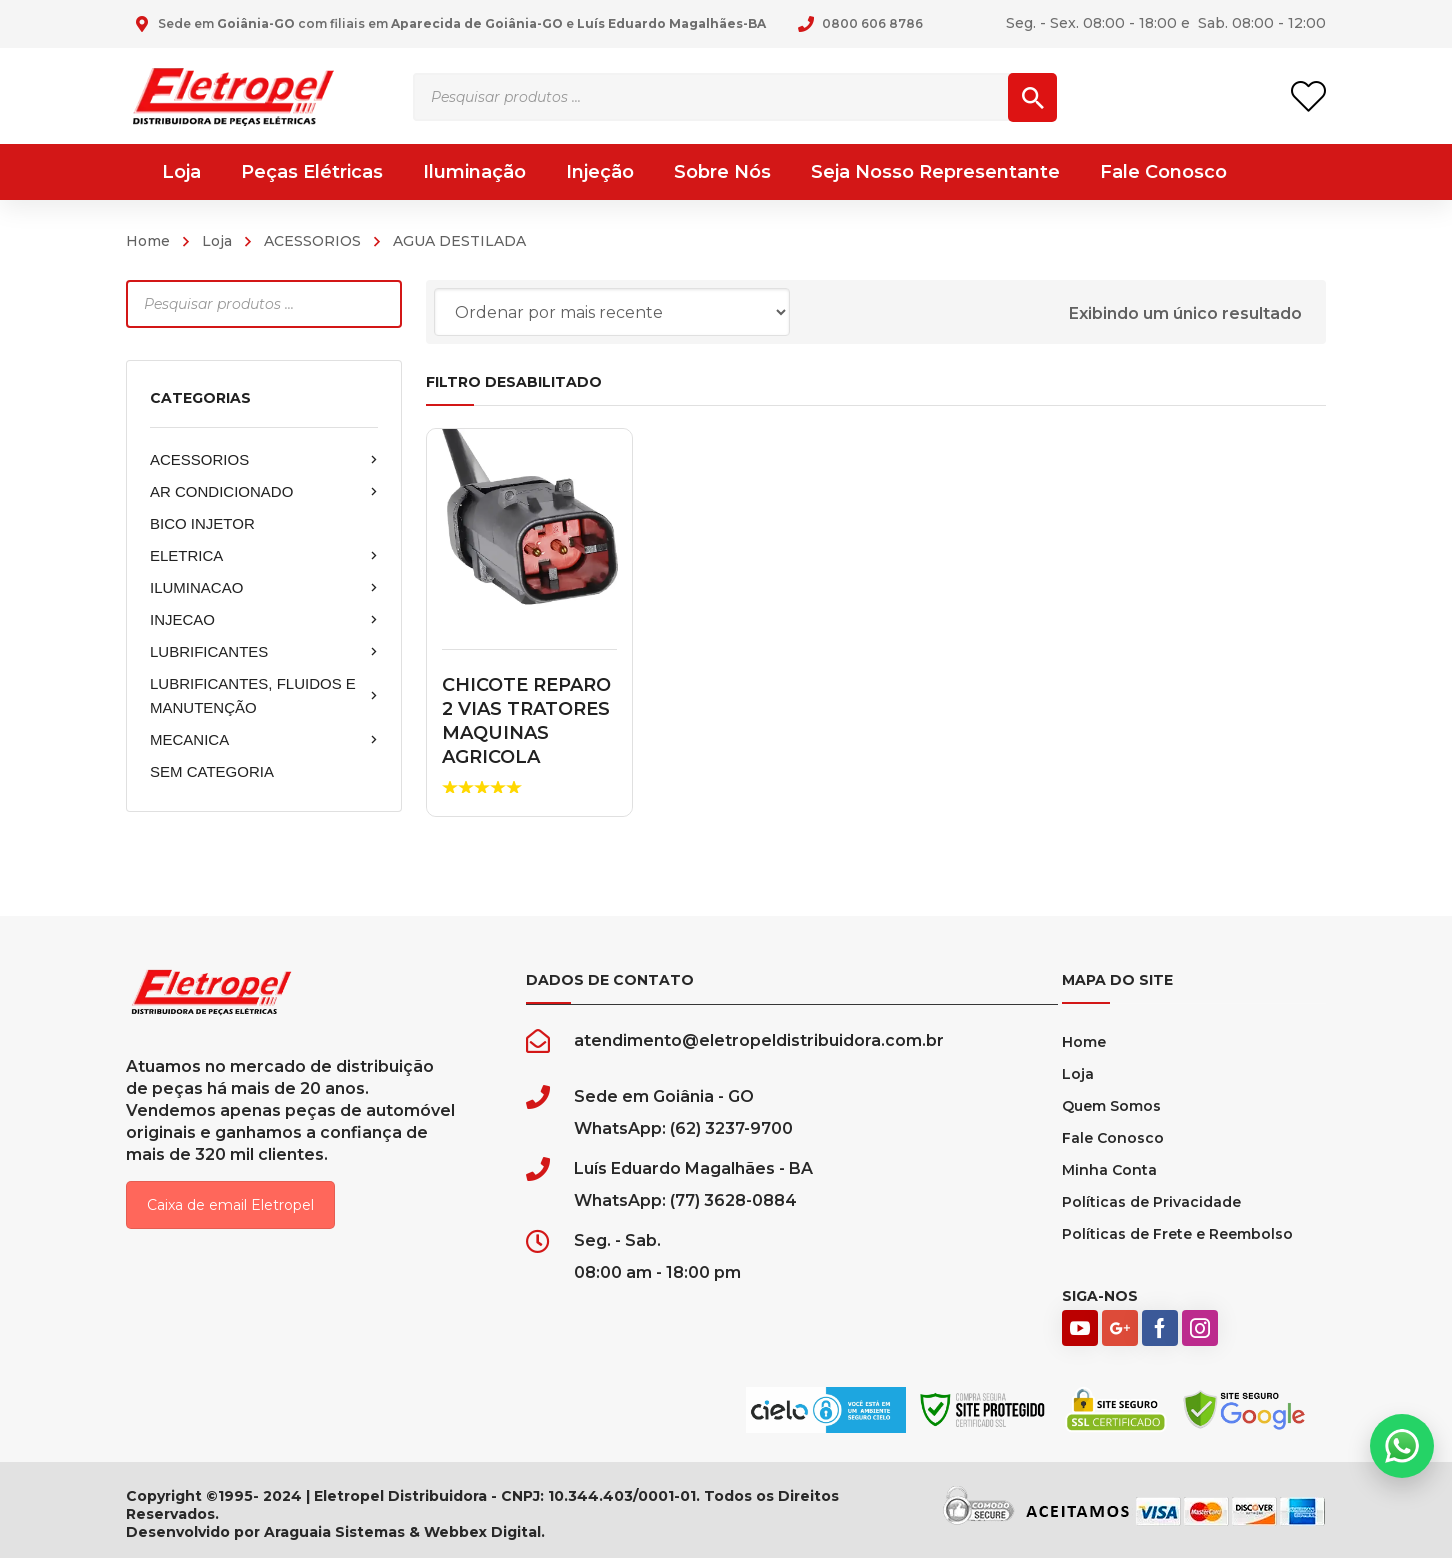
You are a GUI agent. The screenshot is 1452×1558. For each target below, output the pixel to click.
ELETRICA (264, 556)
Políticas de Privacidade (1151, 1202)
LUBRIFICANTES (264, 652)
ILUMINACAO (264, 588)
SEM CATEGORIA (212, 771)
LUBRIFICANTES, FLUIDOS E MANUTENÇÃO (264, 695)
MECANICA (264, 740)
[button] (1402, 1446)
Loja (217, 241)
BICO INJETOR (202, 523)
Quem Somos (1111, 1106)
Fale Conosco (1113, 1138)
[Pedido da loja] (612, 312)
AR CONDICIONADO (264, 492)
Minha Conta (1109, 1170)
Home (148, 241)
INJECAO (264, 620)
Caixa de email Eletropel (230, 1205)
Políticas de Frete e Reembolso (1177, 1234)
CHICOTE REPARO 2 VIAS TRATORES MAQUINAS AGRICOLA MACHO (526, 733)
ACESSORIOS (312, 241)
